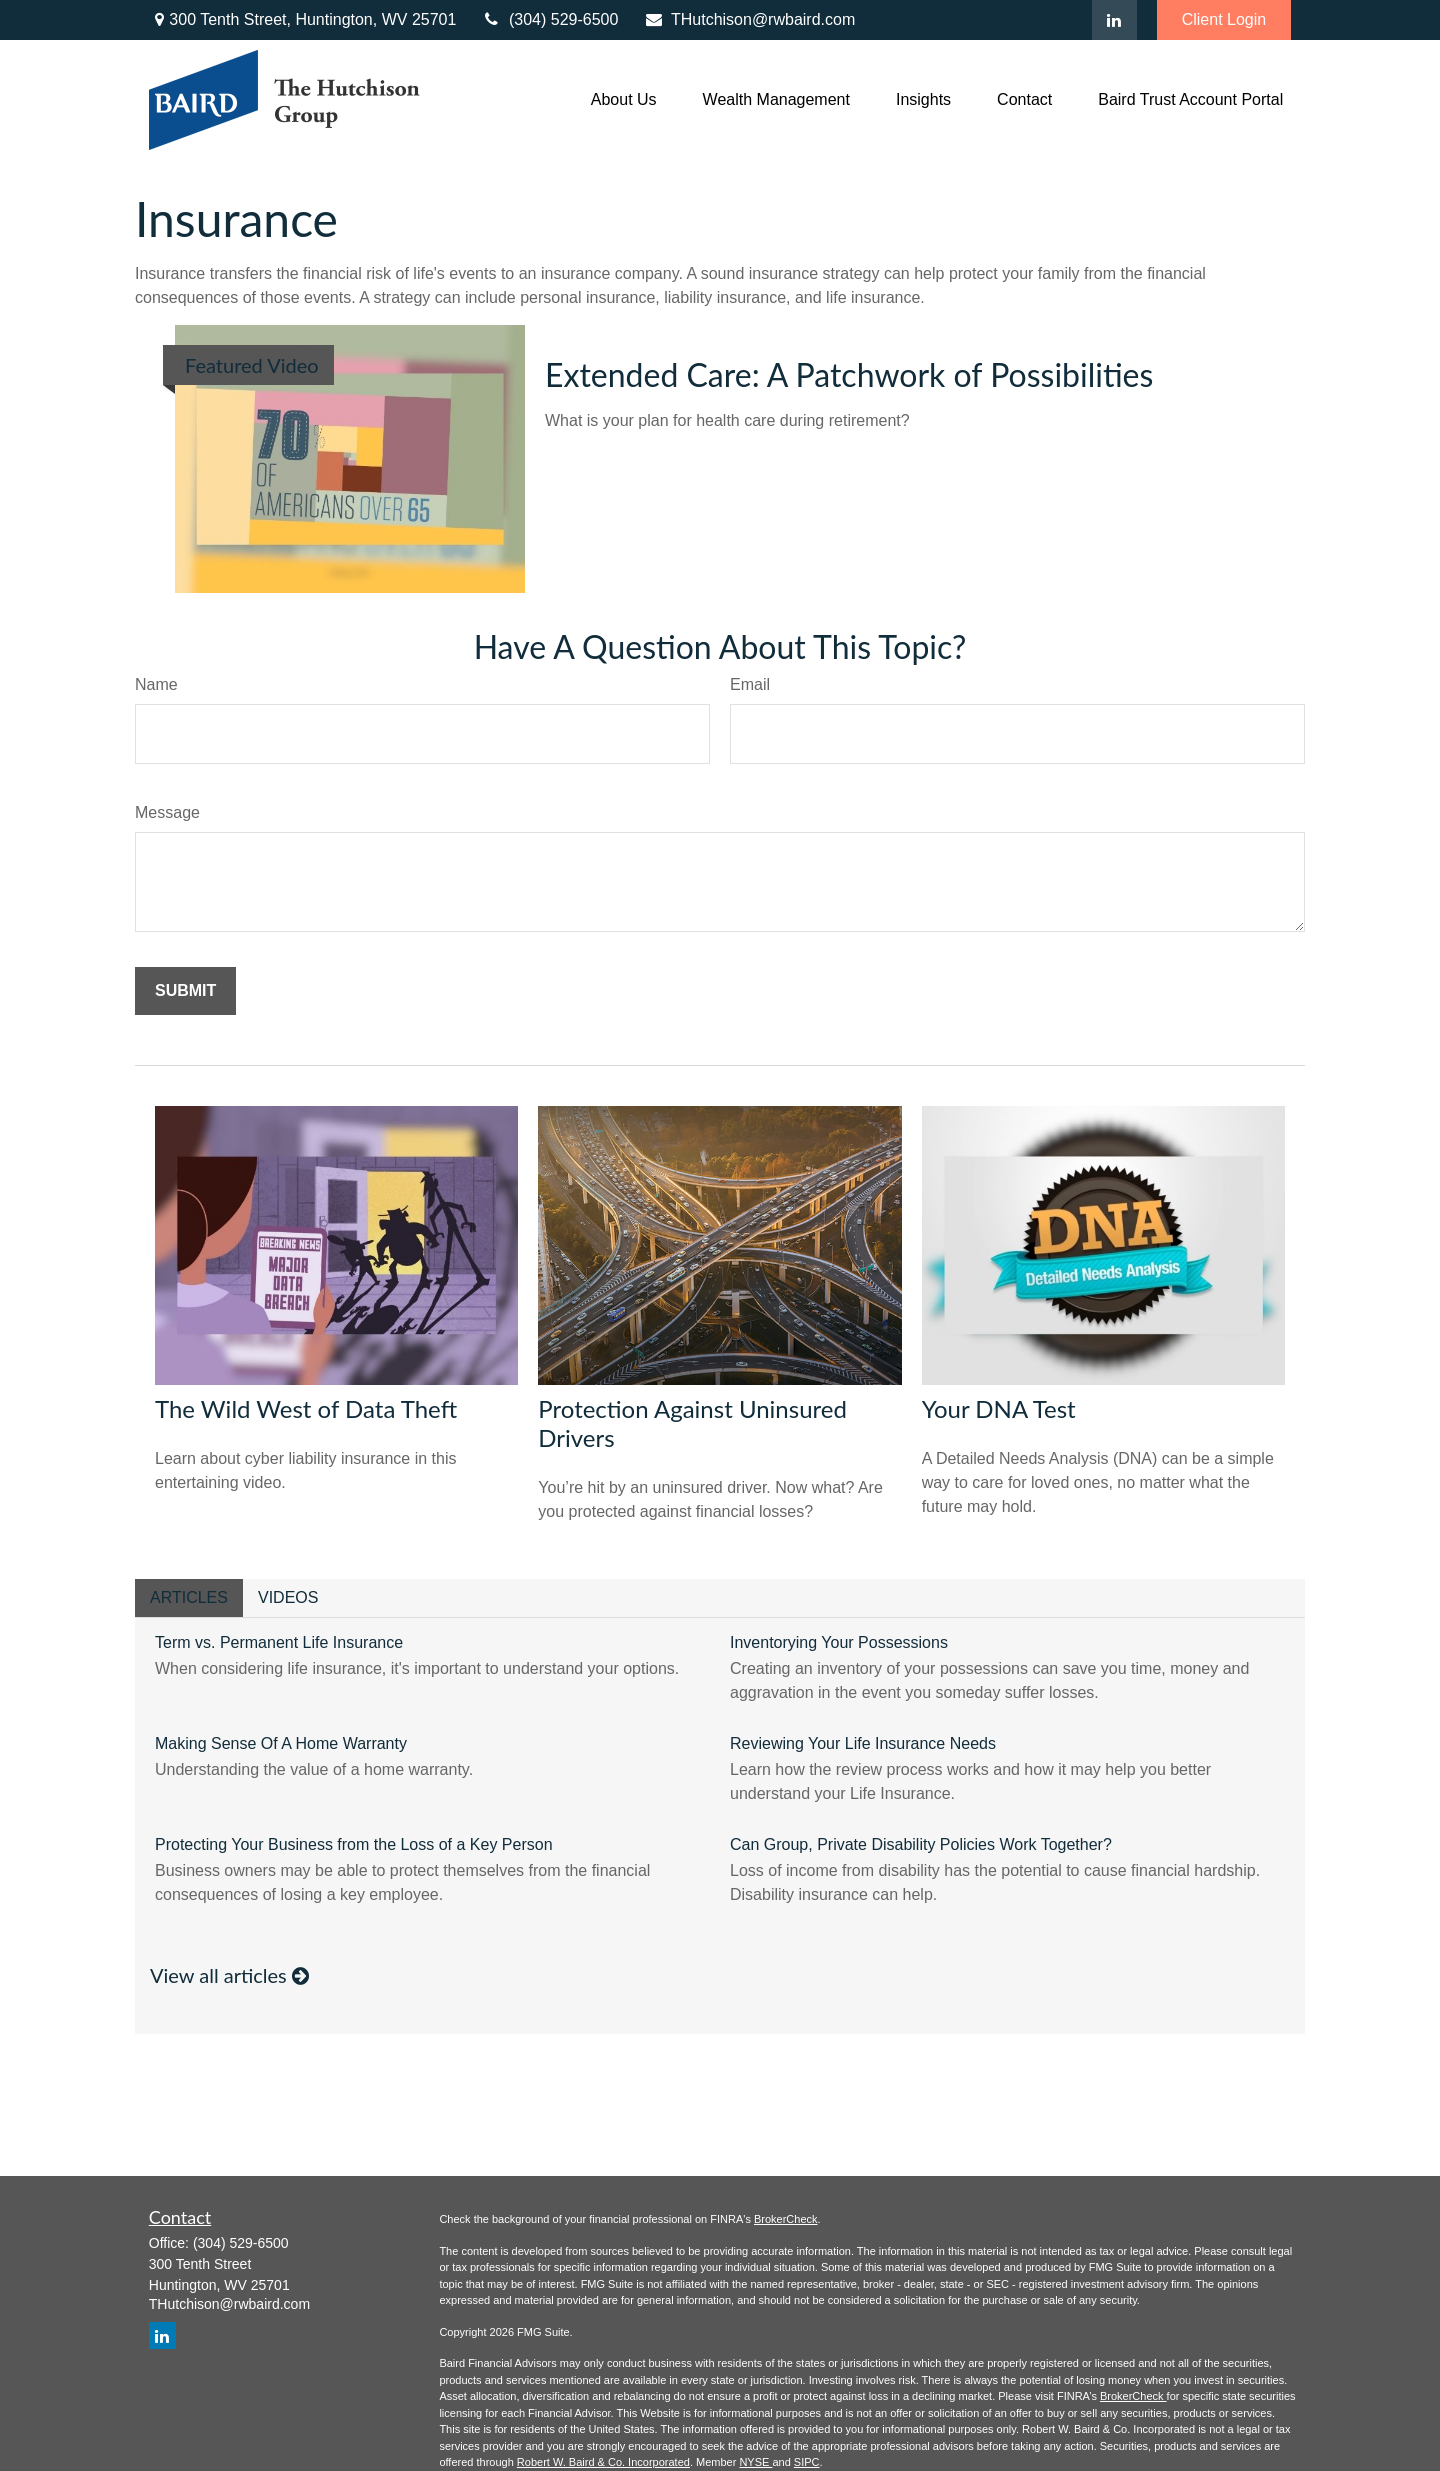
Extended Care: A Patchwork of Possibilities (849, 374)
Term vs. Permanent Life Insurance (279, 1642)
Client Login (1224, 19)
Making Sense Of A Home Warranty (281, 1743)
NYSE (755, 2462)
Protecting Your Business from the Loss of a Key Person (354, 1844)
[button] (624, 100)
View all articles (229, 1975)
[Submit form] (185, 991)
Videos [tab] (288, 1597)
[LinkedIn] (1114, 20)
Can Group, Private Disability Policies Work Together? (921, 1844)
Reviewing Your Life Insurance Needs (863, 1743)
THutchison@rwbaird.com (749, 19)
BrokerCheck (786, 2219)
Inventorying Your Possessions (839, 1642)
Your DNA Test (999, 1408)
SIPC (807, 2462)
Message (167, 812)
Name (156, 684)
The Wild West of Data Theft (306, 1408)
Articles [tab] (189, 1597)
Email (750, 684)
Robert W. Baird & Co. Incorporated (603, 2462)
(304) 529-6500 (549, 19)
